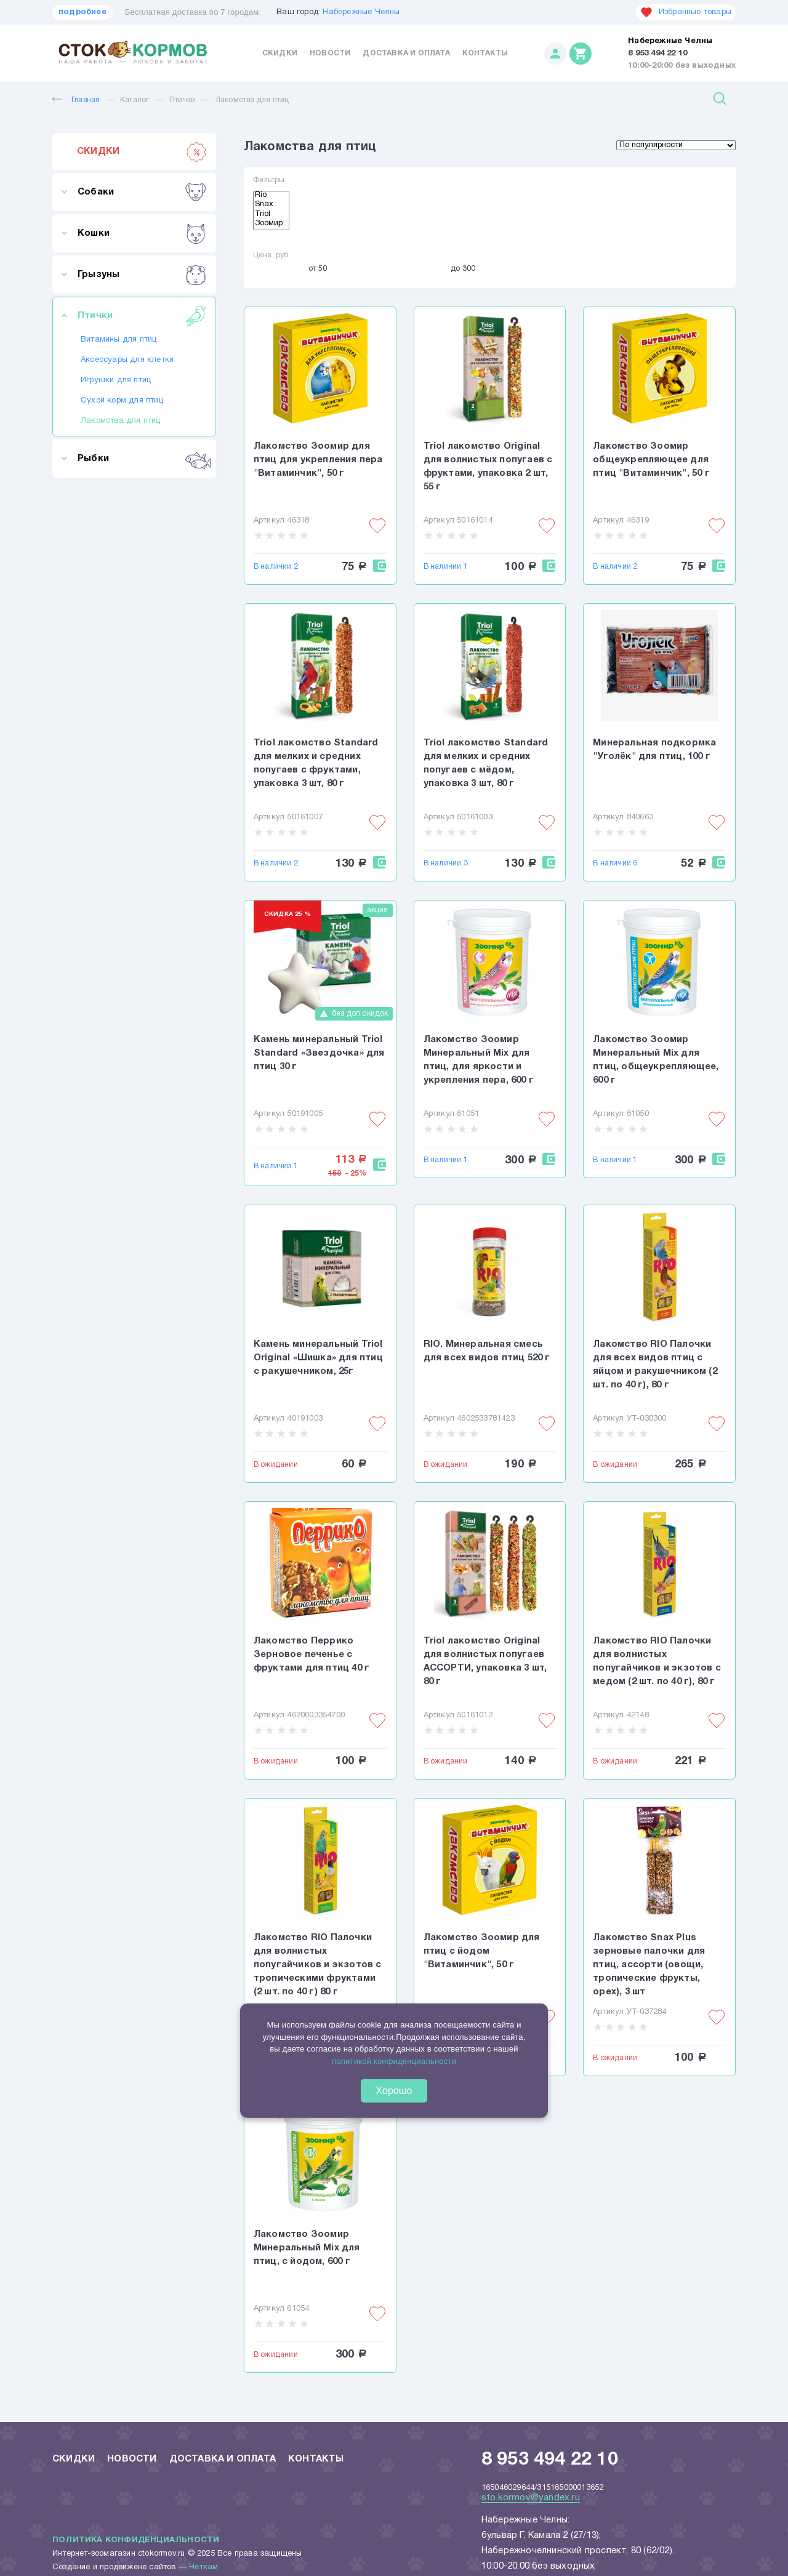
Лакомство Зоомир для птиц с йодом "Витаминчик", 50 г (482, 1951)
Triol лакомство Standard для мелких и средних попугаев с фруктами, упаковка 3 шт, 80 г (316, 763)
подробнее (82, 12)
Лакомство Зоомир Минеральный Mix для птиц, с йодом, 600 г (307, 2248)
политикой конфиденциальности (394, 2060)
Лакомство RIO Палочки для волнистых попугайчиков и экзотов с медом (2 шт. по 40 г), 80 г (657, 1661)
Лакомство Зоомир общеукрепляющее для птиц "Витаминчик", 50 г (651, 460)
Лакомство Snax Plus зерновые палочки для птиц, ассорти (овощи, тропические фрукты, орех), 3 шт (649, 1964)
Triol (271, 215)
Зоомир (271, 225)
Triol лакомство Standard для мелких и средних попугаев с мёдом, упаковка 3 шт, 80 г (486, 763)
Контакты (485, 53)
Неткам (203, 2567)
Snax (271, 206)
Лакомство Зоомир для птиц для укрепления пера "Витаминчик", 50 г (318, 460)
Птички (182, 100)
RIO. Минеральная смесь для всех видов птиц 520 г (487, 1351)
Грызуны (142, 274)
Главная (76, 100)
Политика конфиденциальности (135, 2540)
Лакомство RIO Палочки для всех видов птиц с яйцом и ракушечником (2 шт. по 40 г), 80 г (655, 1364)
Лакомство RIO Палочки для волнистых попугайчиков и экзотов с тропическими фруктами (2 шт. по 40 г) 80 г (318, 1964)
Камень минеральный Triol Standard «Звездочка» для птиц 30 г (319, 1053)
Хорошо (394, 2090)
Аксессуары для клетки (127, 360)
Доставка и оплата (406, 53)
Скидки (279, 53)
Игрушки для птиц (116, 380)
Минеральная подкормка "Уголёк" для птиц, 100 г (654, 750)
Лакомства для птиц (252, 100)
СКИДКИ (142, 151)
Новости (330, 53)
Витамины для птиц (118, 339)
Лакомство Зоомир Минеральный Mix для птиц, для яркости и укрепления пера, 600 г (479, 1060)
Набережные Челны (361, 12)
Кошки (142, 233)
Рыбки (142, 458)
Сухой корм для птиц (122, 400)
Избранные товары (685, 12)
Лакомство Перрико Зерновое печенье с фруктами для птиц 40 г (311, 1654)
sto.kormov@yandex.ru (530, 2498)
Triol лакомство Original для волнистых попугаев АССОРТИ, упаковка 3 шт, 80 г (485, 1661)
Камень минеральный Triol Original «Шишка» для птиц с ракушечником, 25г (318, 1358)
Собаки (142, 192)
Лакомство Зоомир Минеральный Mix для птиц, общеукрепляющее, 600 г (655, 1060)
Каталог (134, 100)
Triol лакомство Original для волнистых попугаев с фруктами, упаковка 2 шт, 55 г (488, 466)
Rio (271, 196)
